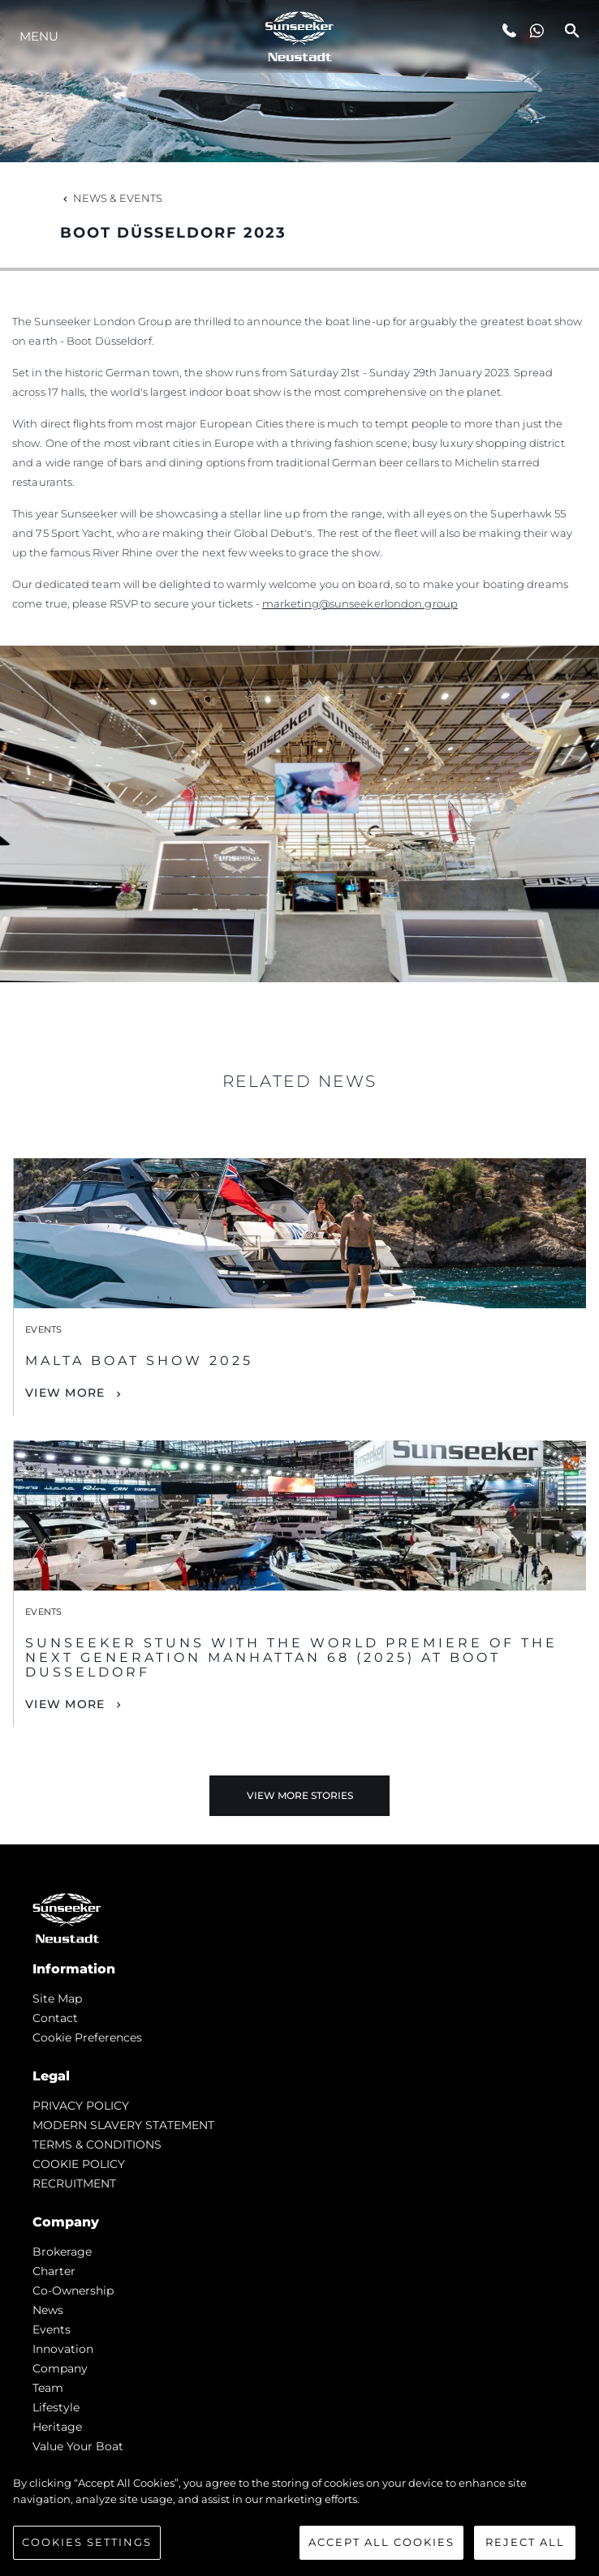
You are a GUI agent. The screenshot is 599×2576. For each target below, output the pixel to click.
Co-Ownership (73, 2290)
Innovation (62, 2349)
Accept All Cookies (381, 2541)
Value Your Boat (77, 2446)
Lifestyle (56, 2407)
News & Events (111, 197)
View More (65, 1392)
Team (47, 2388)
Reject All (525, 2541)
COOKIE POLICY (78, 2164)
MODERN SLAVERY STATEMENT (123, 2125)
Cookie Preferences (87, 2037)
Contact (55, 2018)
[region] (299, 2517)
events (51, 2329)
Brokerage (62, 2251)
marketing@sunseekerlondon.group (360, 603)
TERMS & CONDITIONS (97, 2144)
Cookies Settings (87, 2541)
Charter (53, 2271)
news (47, 2310)
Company (60, 2368)
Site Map (57, 1998)
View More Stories (300, 1795)
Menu (38, 36)
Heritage (57, 2426)
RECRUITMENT (74, 2183)
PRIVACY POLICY (80, 2105)
